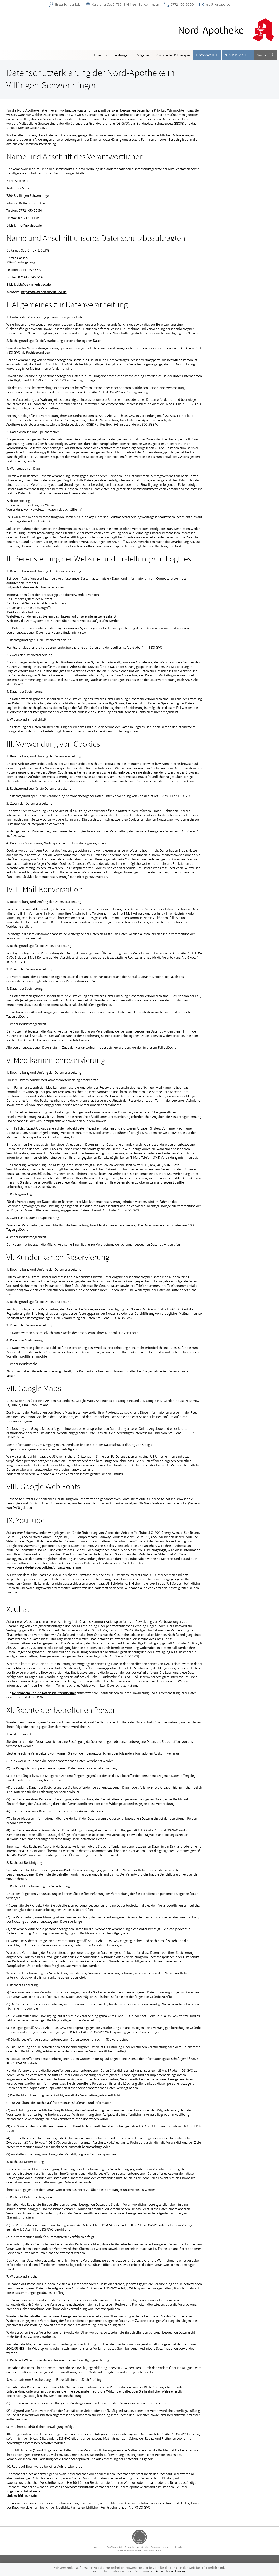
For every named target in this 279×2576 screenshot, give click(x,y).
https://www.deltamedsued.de (44, 292)
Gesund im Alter (238, 55)
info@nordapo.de (217, 4)
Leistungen (121, 55)
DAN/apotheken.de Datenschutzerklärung (44, 1693)
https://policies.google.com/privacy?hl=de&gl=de (42, 1449)
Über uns (100, 55)
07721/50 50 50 (182, 4)
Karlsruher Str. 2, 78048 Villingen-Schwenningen (125, 4)
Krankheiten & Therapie (173, 55)
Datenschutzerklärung (170, 2571)
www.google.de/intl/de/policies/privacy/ (35, 1567)
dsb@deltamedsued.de (34, 284)
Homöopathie (207, 55)
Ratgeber (142, 55)
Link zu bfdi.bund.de (21, 2495)
